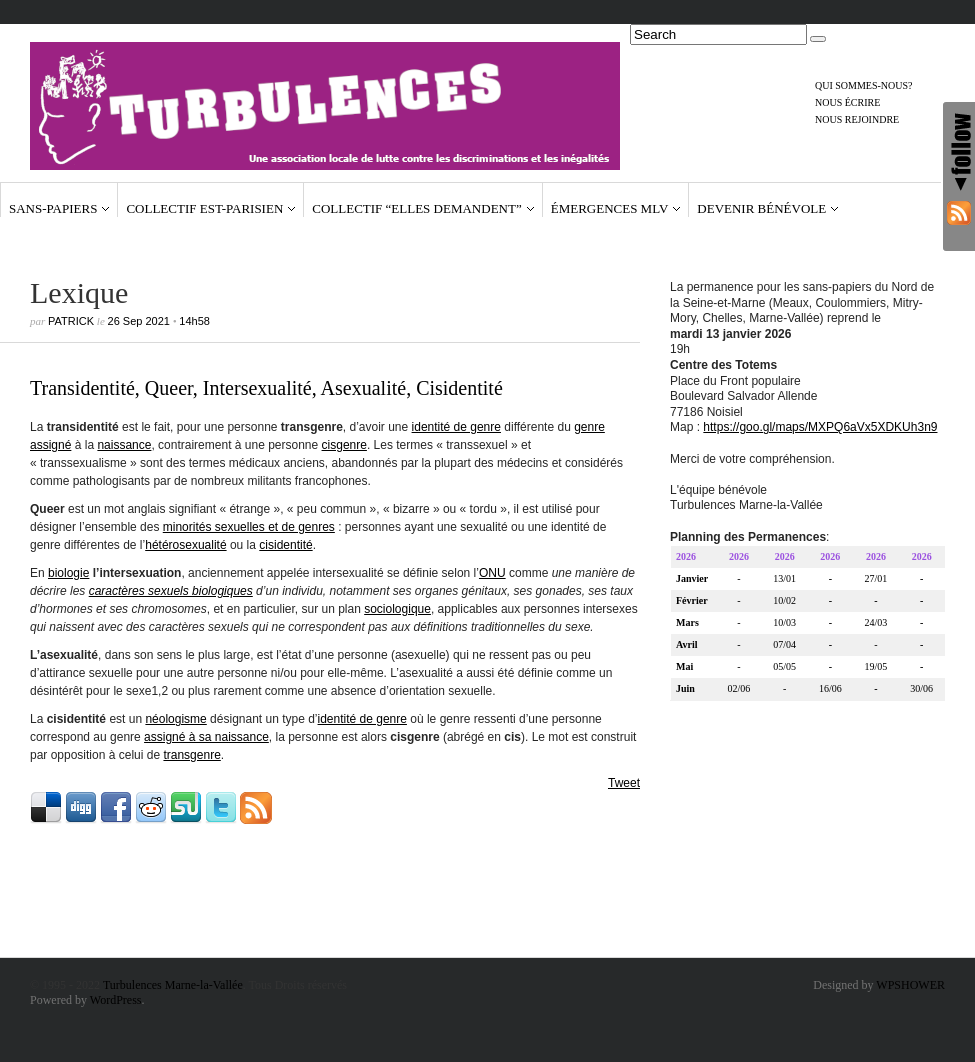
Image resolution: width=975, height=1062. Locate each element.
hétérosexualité (185, 545)
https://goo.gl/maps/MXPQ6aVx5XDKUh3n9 (820, 430)
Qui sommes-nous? (864, 85)
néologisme (175, 719)
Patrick (71, 321)
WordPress (116, 1000)
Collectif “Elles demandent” (416, 208)
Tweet (624, 783)
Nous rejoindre (857, 119)
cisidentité (285, 545)
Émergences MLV (610, 208)
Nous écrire (847, 102)
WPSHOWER (910, 985)
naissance (124, 445)
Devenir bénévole (761, 208)
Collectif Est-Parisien (204, 208)
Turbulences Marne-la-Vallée (173, 985)
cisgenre (344, 445)
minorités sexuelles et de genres (249, 527)
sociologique (397, 609)
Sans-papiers (53, 208)
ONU (492, 573)
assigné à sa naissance (206, 737)
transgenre (191, 755)
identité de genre (456, 427)
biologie (68, 573)
